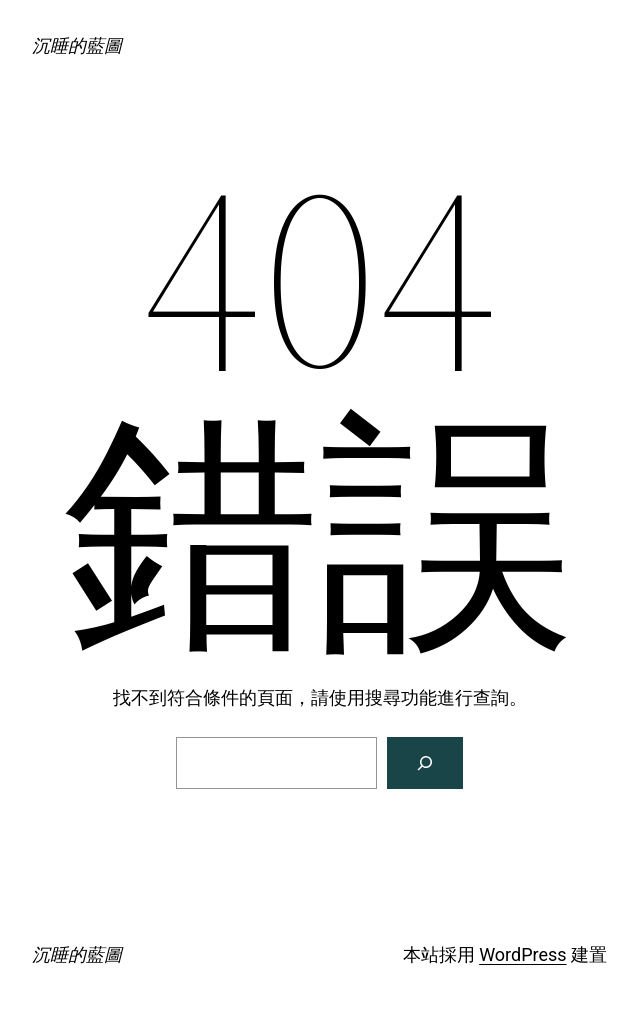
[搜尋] (425, 763)
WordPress (522, 954)
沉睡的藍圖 (77, 45)
